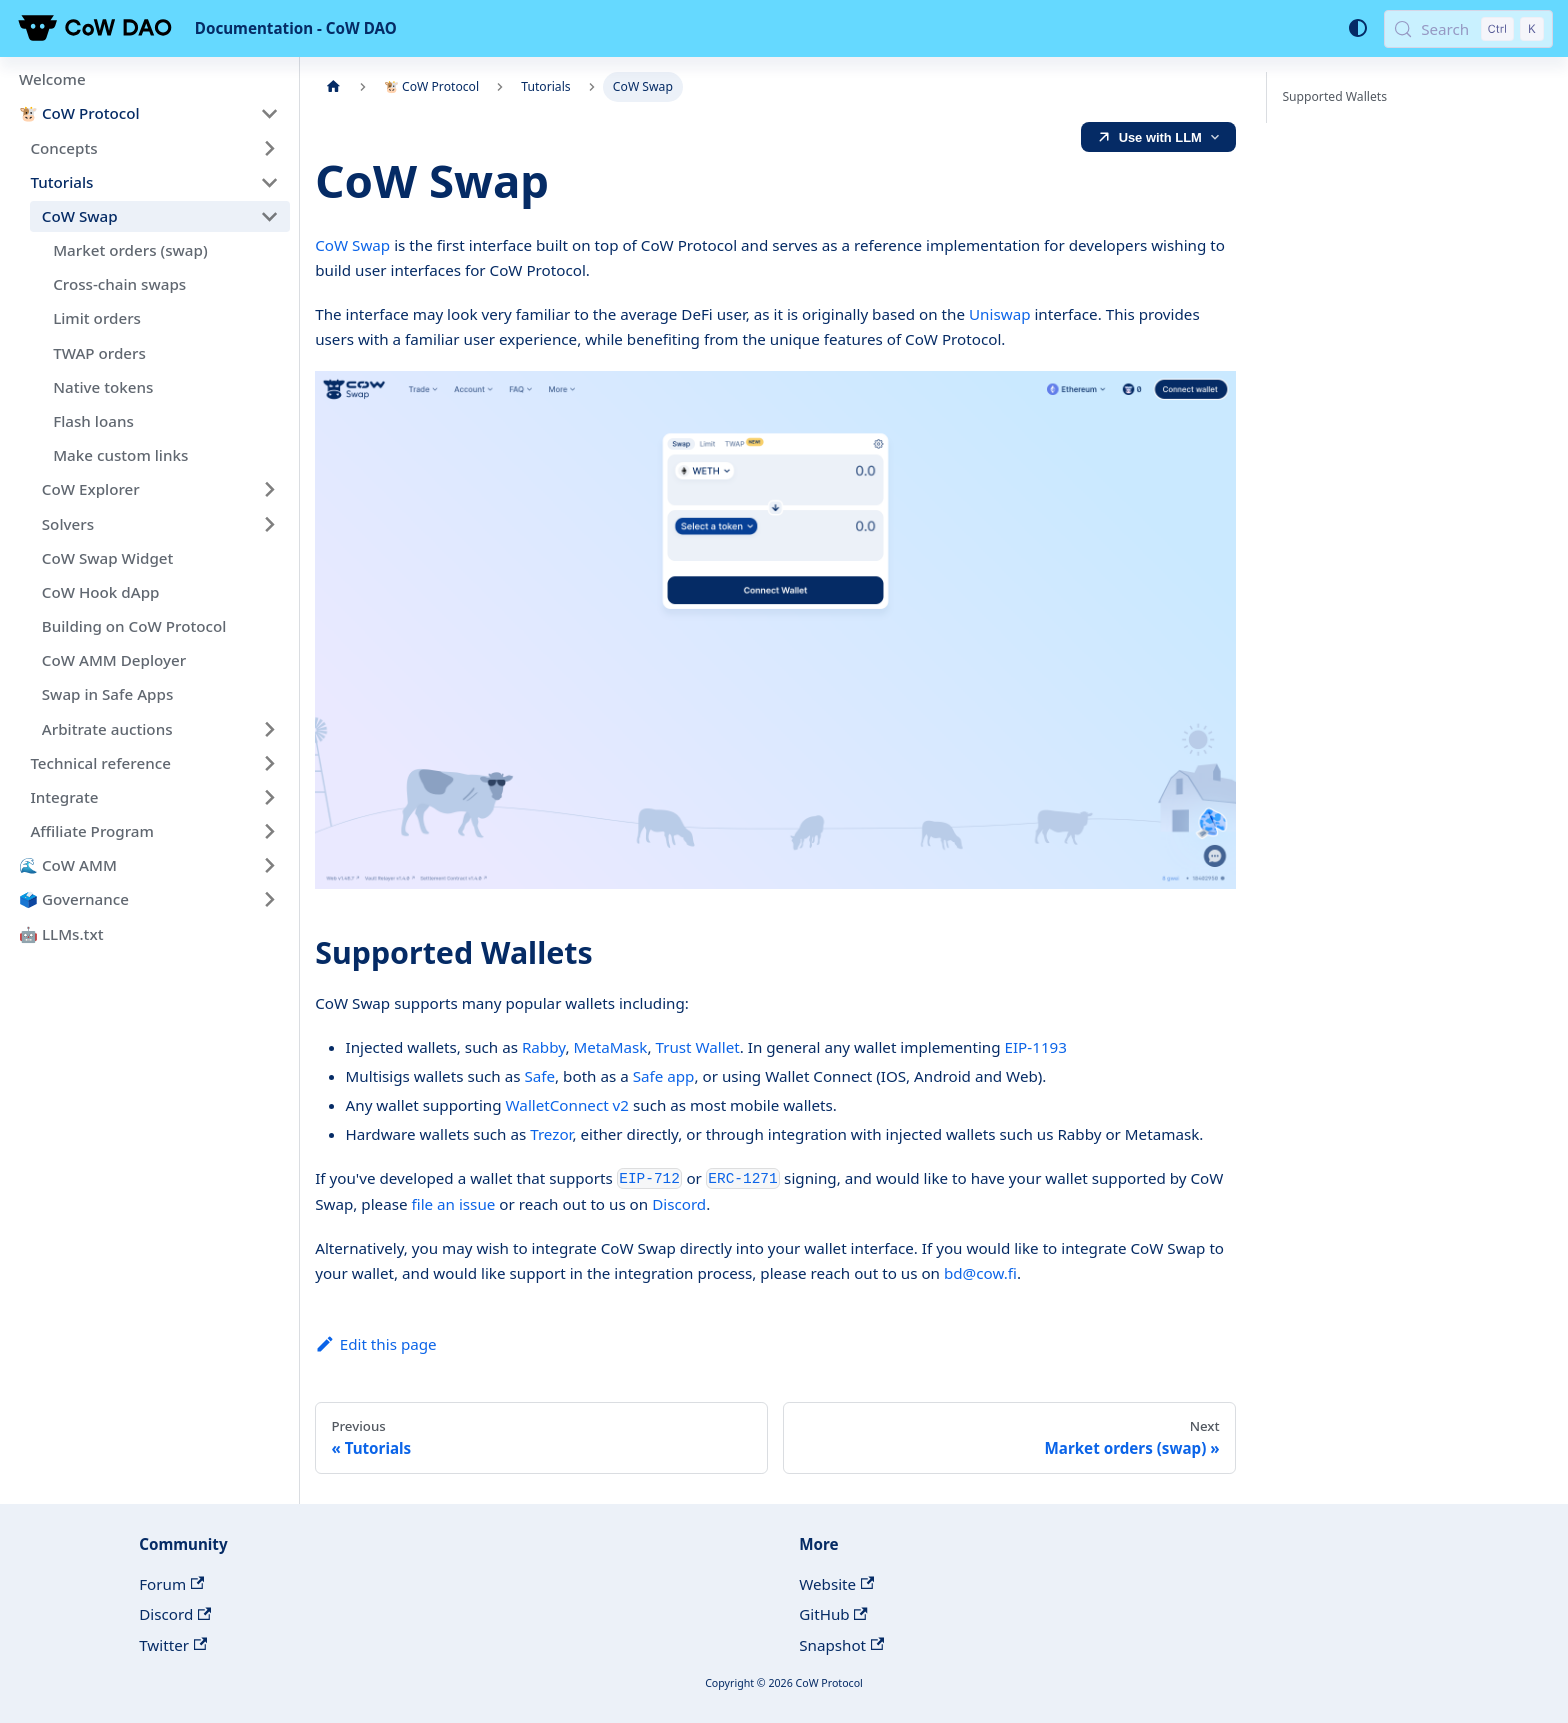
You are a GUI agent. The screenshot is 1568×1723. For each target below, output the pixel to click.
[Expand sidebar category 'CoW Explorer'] (269, 490)
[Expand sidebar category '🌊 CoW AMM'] (269, 866)
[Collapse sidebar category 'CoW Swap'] (269, 216)
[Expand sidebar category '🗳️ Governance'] (269, 900)
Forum (171, 1584)
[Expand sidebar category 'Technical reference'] (269, 763)
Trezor (551, 1134)
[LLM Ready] (1158, 137)
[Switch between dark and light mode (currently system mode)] (1357, 28)
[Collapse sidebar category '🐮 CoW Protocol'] (269, 114)
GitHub (833, 1614)
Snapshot (841, 1645)
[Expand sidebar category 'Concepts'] (269, 148)
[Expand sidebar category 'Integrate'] (269, 797)
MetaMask (610, 1047)
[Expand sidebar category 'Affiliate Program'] (269, 831)
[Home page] (333, 87)
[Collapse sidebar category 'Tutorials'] (269, 182)
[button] (160, 524)
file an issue (453, 1204)
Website (836, 1584)
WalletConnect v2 (567, 1105)
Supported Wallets (1334, 96)
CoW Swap (352, 245)
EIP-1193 (1036, 1047)
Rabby (543, 1047)
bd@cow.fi (980, 1273)
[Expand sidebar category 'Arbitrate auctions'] (269, 729)
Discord (679, 1204)
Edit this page (375, 1344)
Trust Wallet (697, 1047)
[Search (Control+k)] (1468, 29)
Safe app (664, 1076)
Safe (539, 1076)
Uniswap (999, 314)
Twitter (173, 1645)
